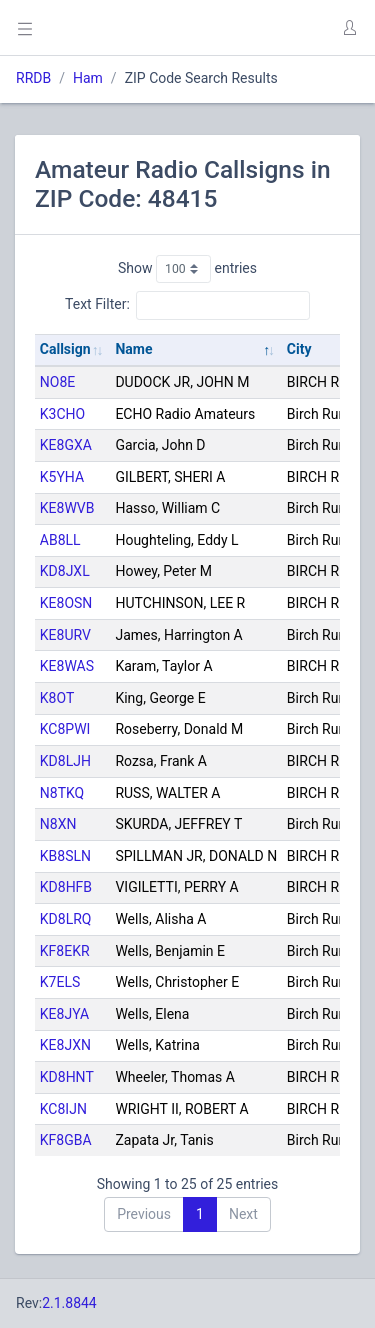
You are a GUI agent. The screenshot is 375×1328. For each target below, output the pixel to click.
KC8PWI (65, 729)
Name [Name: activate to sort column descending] (133, 349)
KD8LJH (65, 761)
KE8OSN (66, 603)
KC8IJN (63, 1109)
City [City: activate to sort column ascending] (299, 349)
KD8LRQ (66, 919)
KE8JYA (64, 1014)
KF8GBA (66, 1140)
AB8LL (60, 540)
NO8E (57, 382)
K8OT (57, 698)
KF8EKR (65, 951)
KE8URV (65, 635)
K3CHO (62, 414)
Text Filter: (187, 305)
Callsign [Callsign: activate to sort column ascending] (65, 349)
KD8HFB (66, 887)
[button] (349, 28)
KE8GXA (66, 445)
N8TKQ (62, 793)
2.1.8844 (69, 1303)
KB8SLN (65, 856)
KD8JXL (65, 571)
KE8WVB (67, 508)
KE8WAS (67, 666)
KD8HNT (67, 1077)
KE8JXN (65, 1045)
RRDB (33, 78)
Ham (88, 78)
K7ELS (60, 982)
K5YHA (62, 477)
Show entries (187, 269)
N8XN (58, 824)
